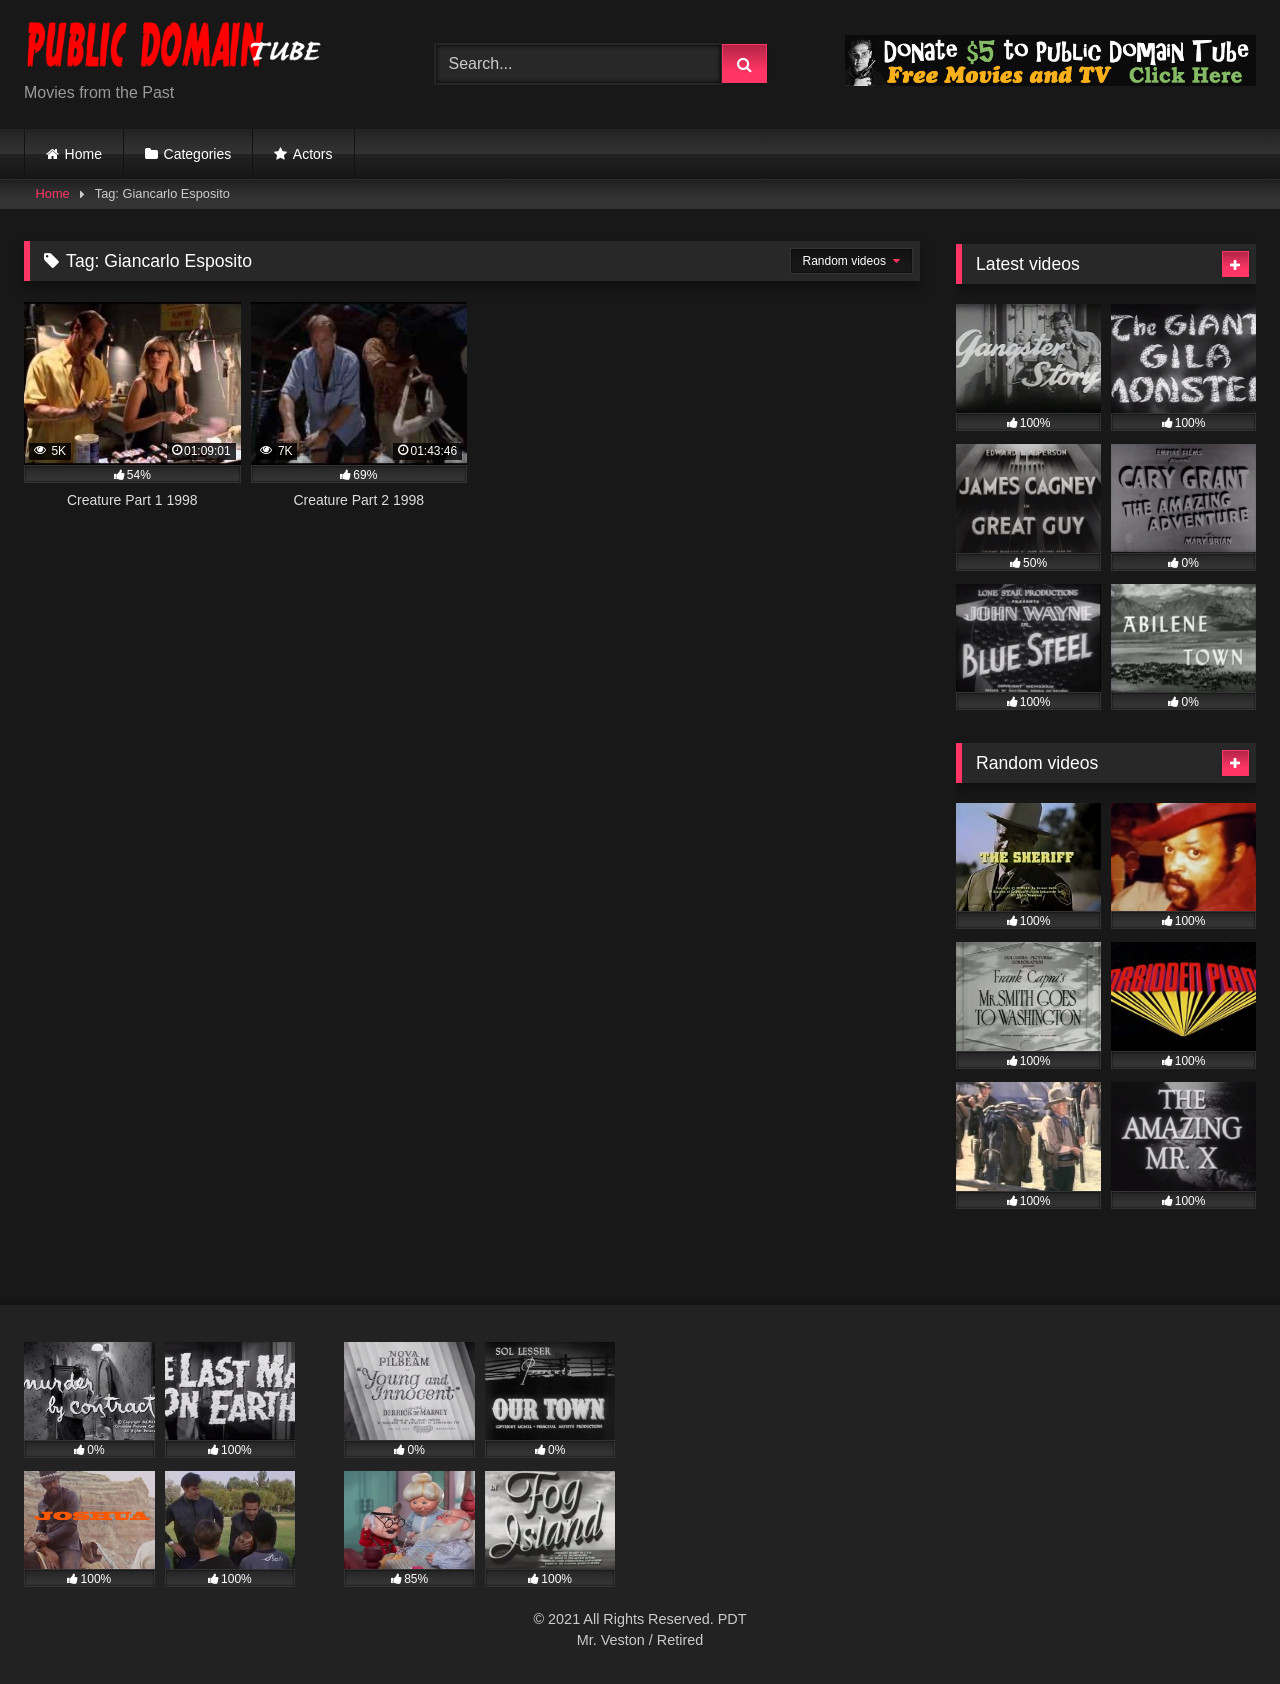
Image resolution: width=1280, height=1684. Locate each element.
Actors (313, 154)
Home (83, 154)
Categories (198, 154)
